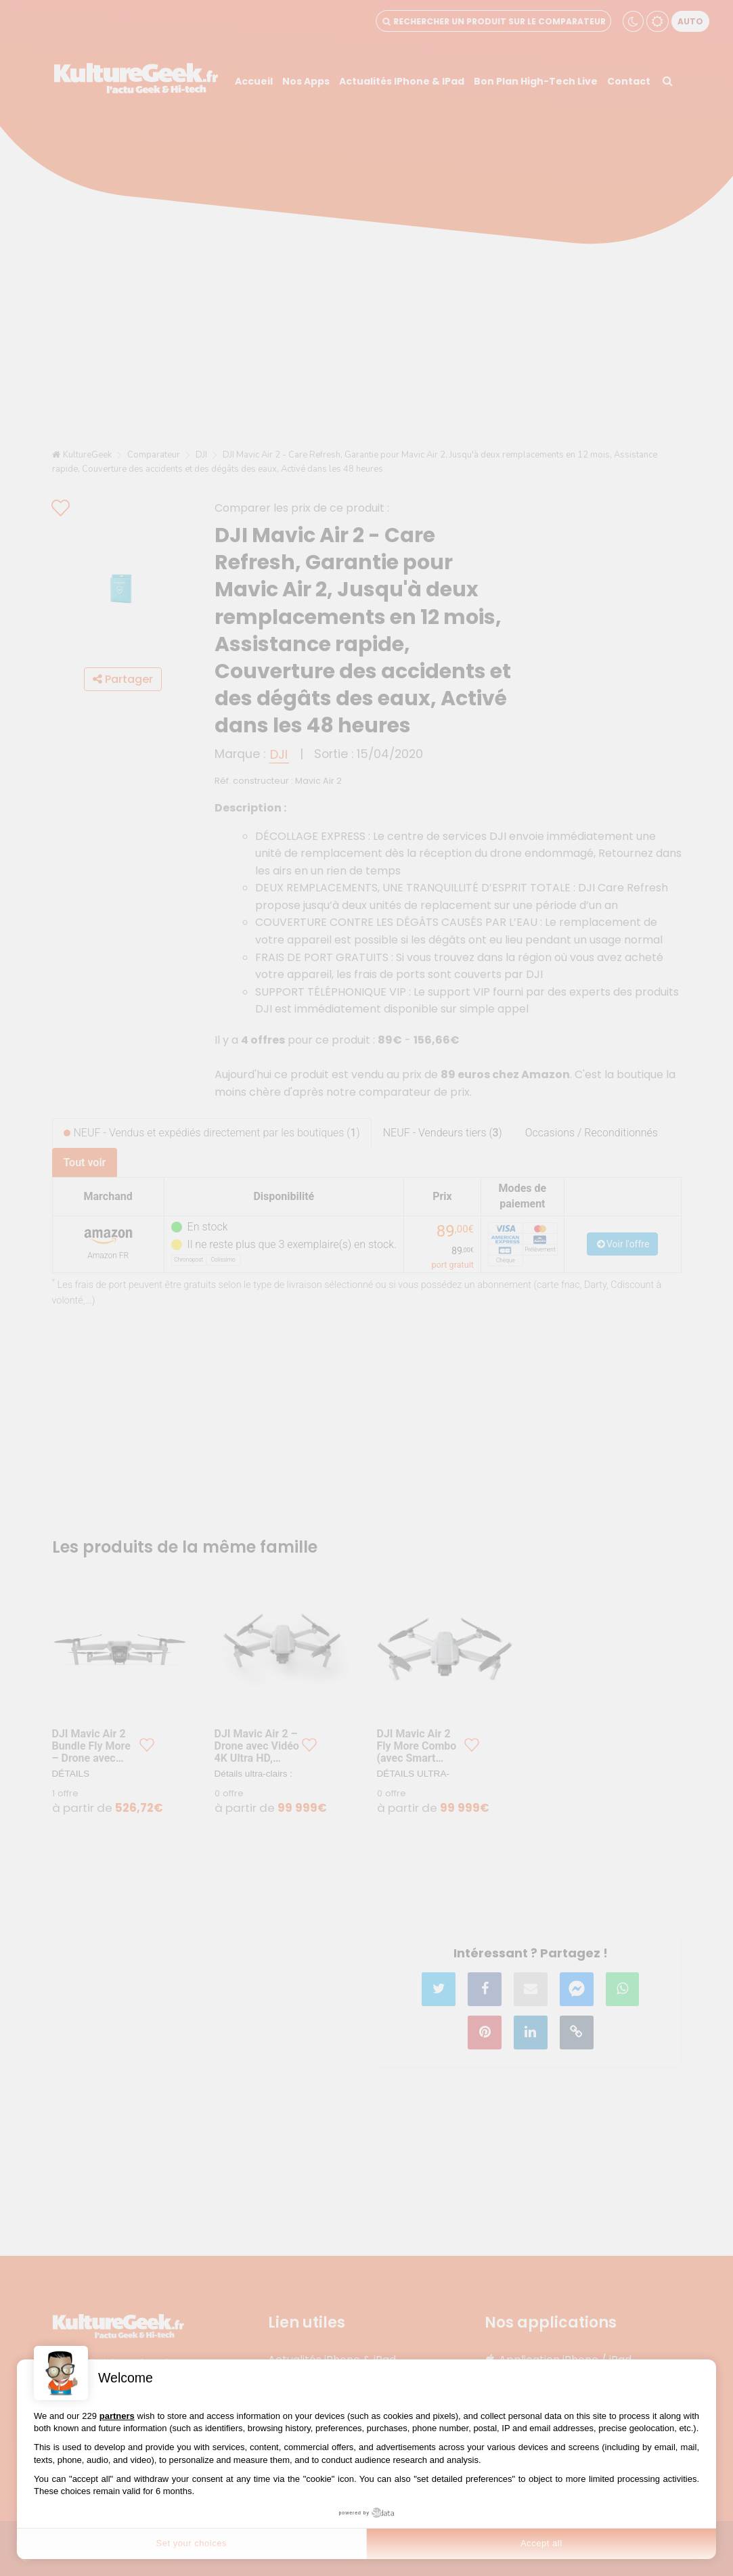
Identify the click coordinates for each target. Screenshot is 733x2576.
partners (117, 2416)
